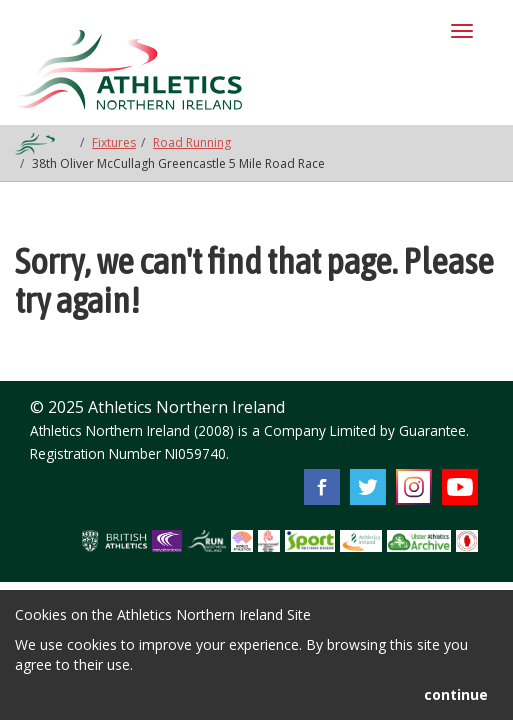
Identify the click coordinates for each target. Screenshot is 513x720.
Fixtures (114, 142)
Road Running (192, 142)
